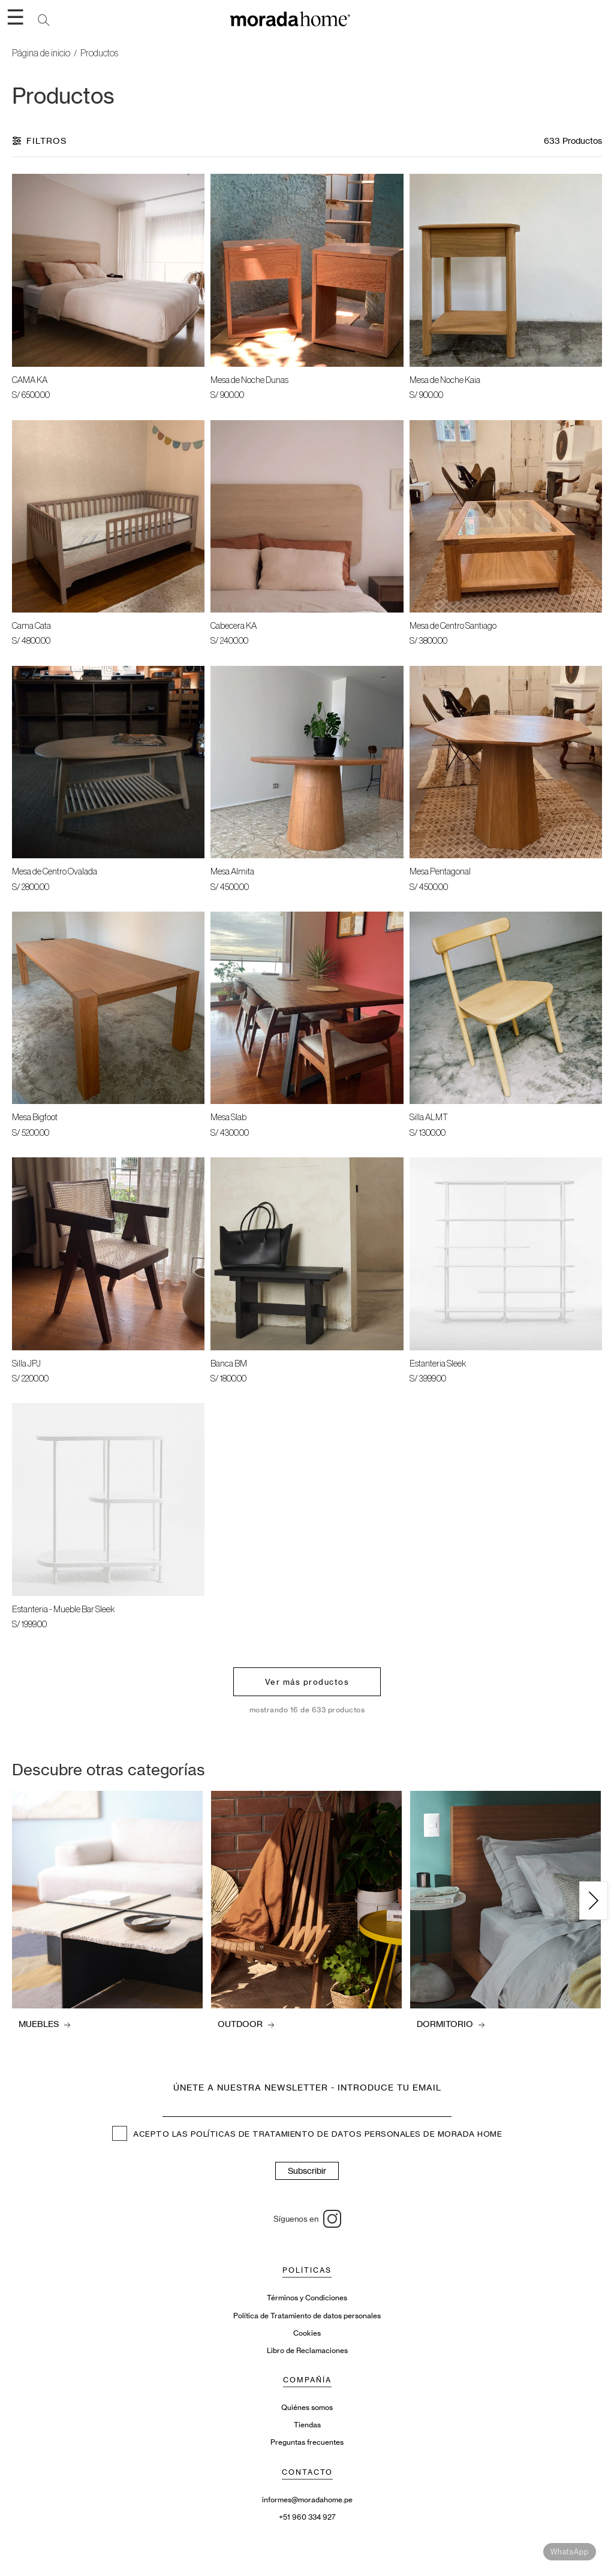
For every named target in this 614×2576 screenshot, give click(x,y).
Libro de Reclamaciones (307, 2350)
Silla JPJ (26, 1363)
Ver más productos (307, 1682)
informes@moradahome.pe (307, 2499)
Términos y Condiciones (307, 2297)
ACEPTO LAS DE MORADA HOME (307, 2135)
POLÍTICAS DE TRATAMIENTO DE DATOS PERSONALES (306, 2135)
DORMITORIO (450, 2024)
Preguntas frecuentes (307, 2442)
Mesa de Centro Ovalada (54, 871)
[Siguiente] (593, 1900)
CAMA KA (29, 380)
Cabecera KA (233, 626)
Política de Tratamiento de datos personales (307, 2315)
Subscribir (307, 2170)
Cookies (307, 2332)
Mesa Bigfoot (35, 1117)
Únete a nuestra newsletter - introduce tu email (307, 2087)
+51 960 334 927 (307, 2516)
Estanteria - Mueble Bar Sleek (63, 1609)
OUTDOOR (246, 2024)
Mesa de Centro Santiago (453, 626)
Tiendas (307, 2424)
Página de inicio (41, 53)
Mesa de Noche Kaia (445, 380)
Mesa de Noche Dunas (249, 380)
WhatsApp (569, 2552)
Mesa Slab (228, 1117)
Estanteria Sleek (438, 1363)
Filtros (39, 140)
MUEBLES (44, 2024)
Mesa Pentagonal (440, 871)
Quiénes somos (307, 2407)
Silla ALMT (429, 1117)
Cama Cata (31, 626)
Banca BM (228, 1363)
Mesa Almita (232, 871)
